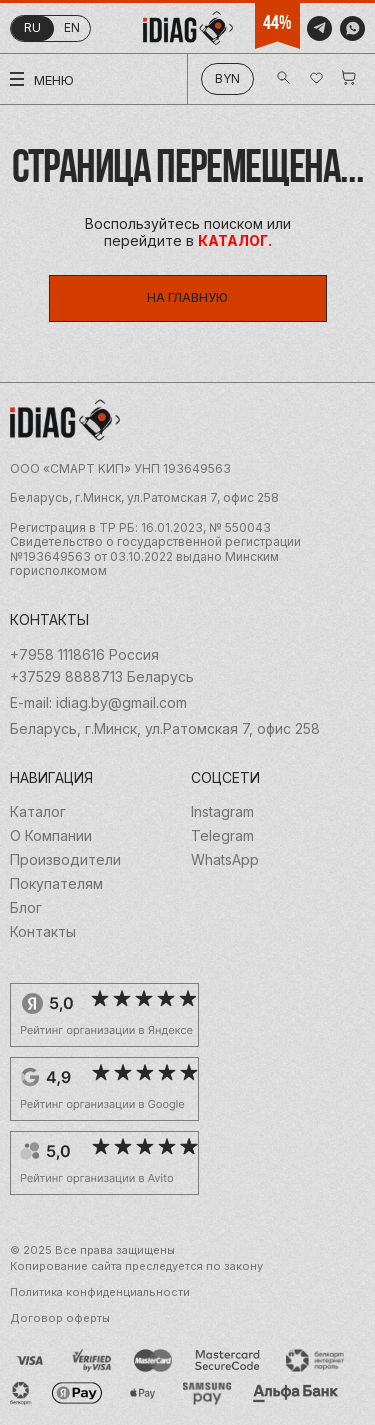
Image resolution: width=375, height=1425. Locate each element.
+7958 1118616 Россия (84, 655)
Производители (65, 860)
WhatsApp (225, 860)
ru (32, 27)
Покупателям (56, 884)
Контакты (43, 932)
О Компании (51, 836)
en (72, 27)
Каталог (38, 812)
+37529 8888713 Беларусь (102, 677)
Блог (26, 908)
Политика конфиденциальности (100, 1292)
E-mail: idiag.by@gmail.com (98, 703)
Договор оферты (60, 1318)
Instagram (222, 812)
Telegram (222, 836)
